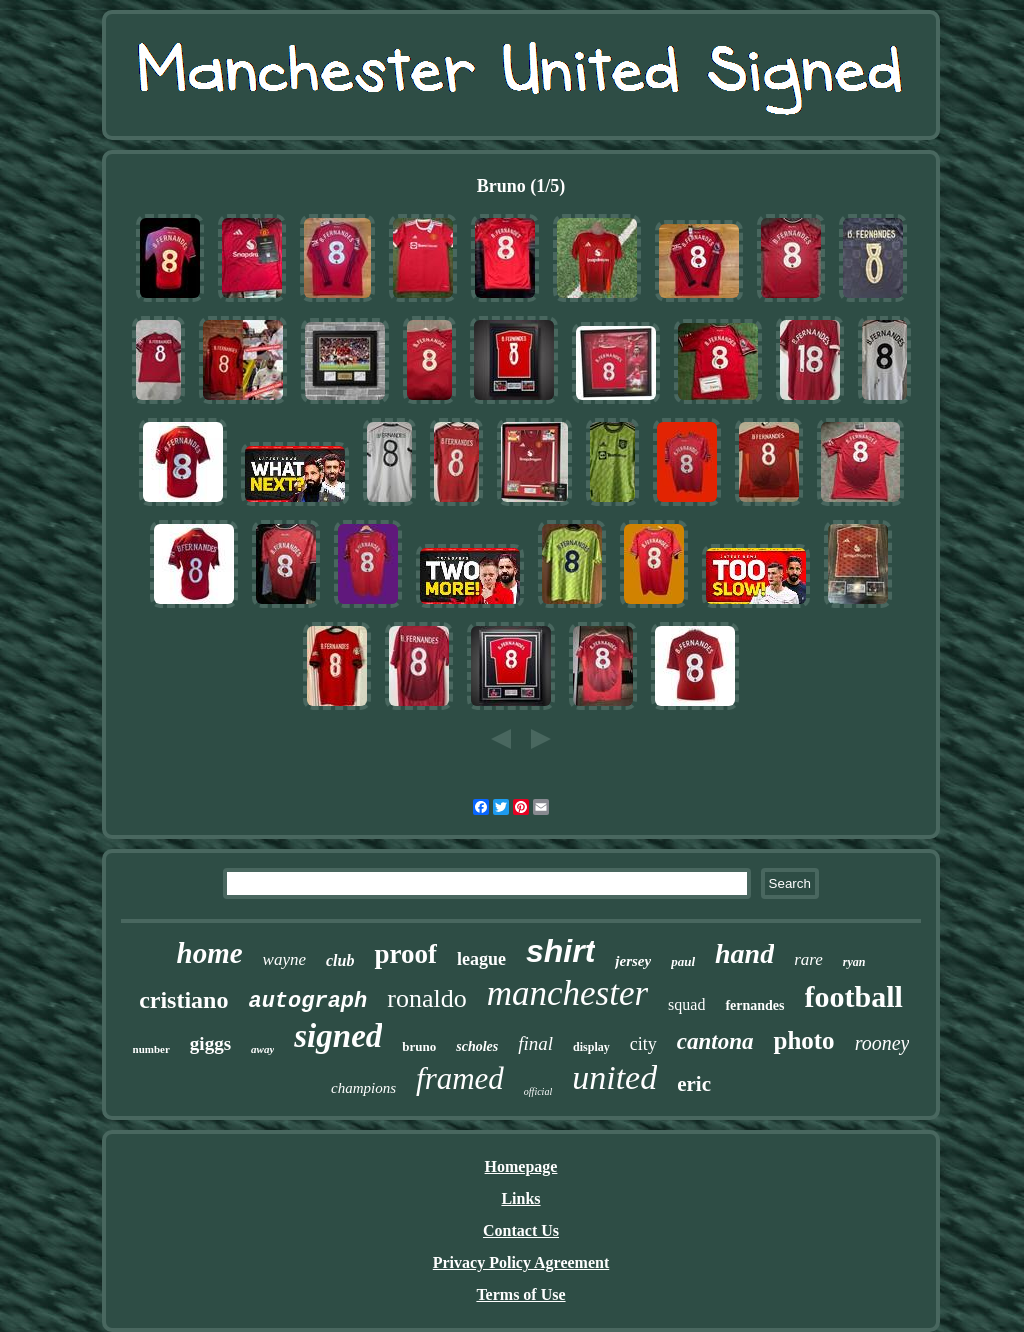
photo (803, 1040)
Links (520, 1198)
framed (460, 1078)
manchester (567, 993)
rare (808, 959)
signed (338, 1036)
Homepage (521, 1166)
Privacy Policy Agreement (521, 1262)
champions (363, 1088)
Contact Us (521, 1230)
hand (744, 953)
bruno (419, 1046)
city (643, 1044)
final (535, 1043)
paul (683, 961)
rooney (882, 1043)
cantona (715, 1041)
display (591, 1047)
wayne (284, 959)
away (262, 1049)
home (210, 953)
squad (686, 1004)
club (340, 960)
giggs (210, 1043)
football (854, 996)
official (538, 1091)
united (614, 1077)
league (481, 959)
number (151, 1049)
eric (694, 1084)
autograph (307, 1001)
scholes (477, 1046)
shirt (560, 951)
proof (405, 954)
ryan (854, 962)
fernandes (754, 1005)
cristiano (183, 1000)
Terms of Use (520, 1294)
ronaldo (426, 998)
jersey (633, 961)
